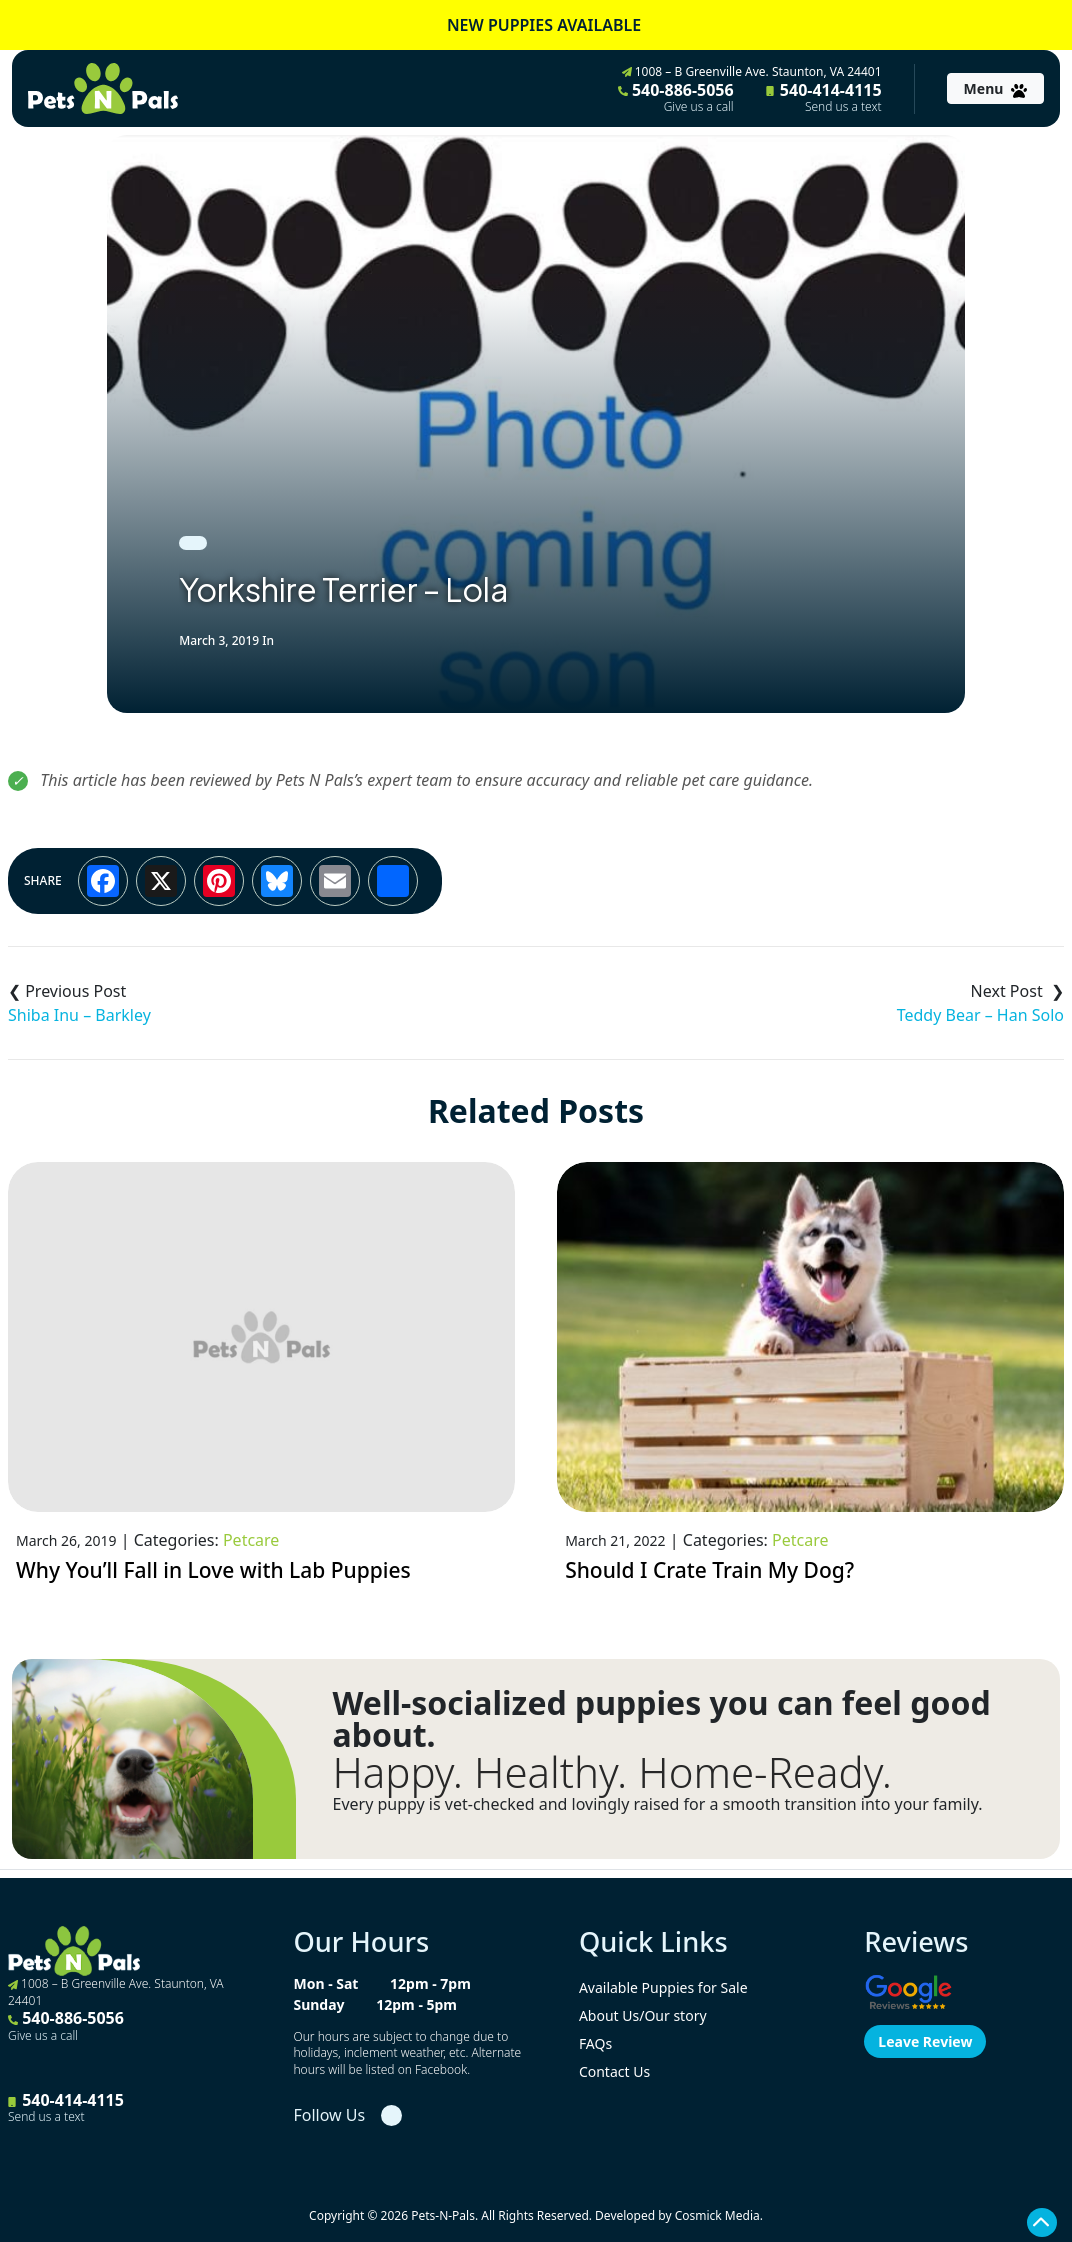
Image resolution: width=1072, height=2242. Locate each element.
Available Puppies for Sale (663, 1987)
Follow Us (329, 2115)
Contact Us (614, 2071)
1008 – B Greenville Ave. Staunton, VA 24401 (752, 71)
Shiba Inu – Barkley (79, 1015)
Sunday (318, 2004)
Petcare (251, 1540)
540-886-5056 (676, 97)
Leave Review (925, 2041)
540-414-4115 (824, 97)
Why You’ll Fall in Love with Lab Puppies (213, 1570)
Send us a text (843, 107)
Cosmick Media (717, 2215)
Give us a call (699, 107)
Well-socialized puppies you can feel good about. (661, 1719)
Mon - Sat (325, 1983)
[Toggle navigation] (995, 88)
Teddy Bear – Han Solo (980, 1015)
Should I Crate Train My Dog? (709, 1570)
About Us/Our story (643, 2015)
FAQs (595, 2043)
